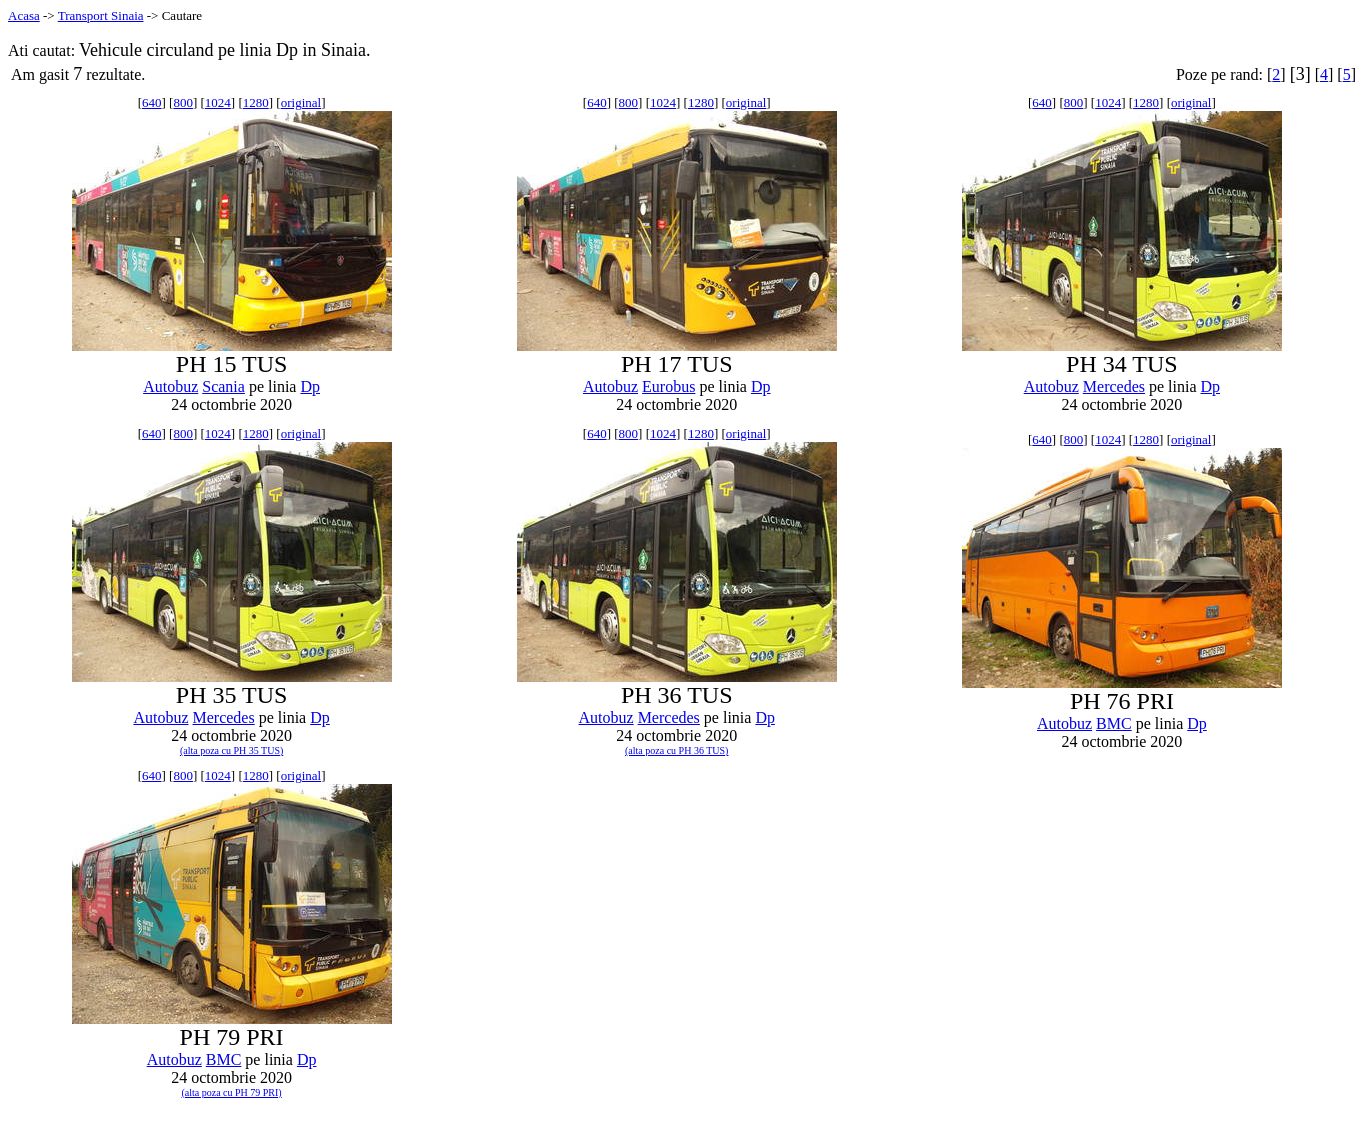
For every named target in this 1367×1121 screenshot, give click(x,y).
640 (152, 102)
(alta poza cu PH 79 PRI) (231, 1092)
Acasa (24, 15)
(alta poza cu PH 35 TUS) (231, 750)
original (301, 102)
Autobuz (170, 386)
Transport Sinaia (101, 15)
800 (183, 102)
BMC (1114, 723)
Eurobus (668, 386)
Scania (223, 386)
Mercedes (1114, 386)
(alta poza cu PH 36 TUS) (676, 750)
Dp (310, 386)
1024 (218, 102)
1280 (256, 102)
